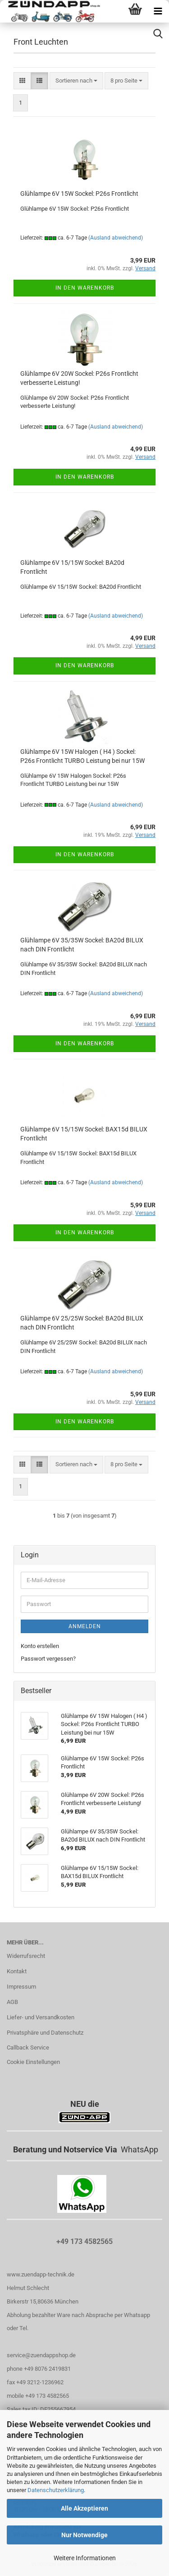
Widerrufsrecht (26, 1956)
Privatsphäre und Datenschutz (45, 2032)
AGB (12, 2002)
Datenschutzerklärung (55, 2490)
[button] (22, 81)
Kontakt (17, 1971)
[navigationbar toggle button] (157, 11)
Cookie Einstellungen (33, 2062)
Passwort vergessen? (48, 1658)
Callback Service (28, 2047)
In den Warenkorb (84, 288)
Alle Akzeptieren (84, 2508)
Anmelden (85, 1626)
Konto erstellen (40, 1646)
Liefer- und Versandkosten (40, 2017)
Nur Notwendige (84, 2535)
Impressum (21, 1986)
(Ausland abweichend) (115, 238)
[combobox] (76, 81)
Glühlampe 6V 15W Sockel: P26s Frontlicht (79, 193)
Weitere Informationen (85, 2558)
